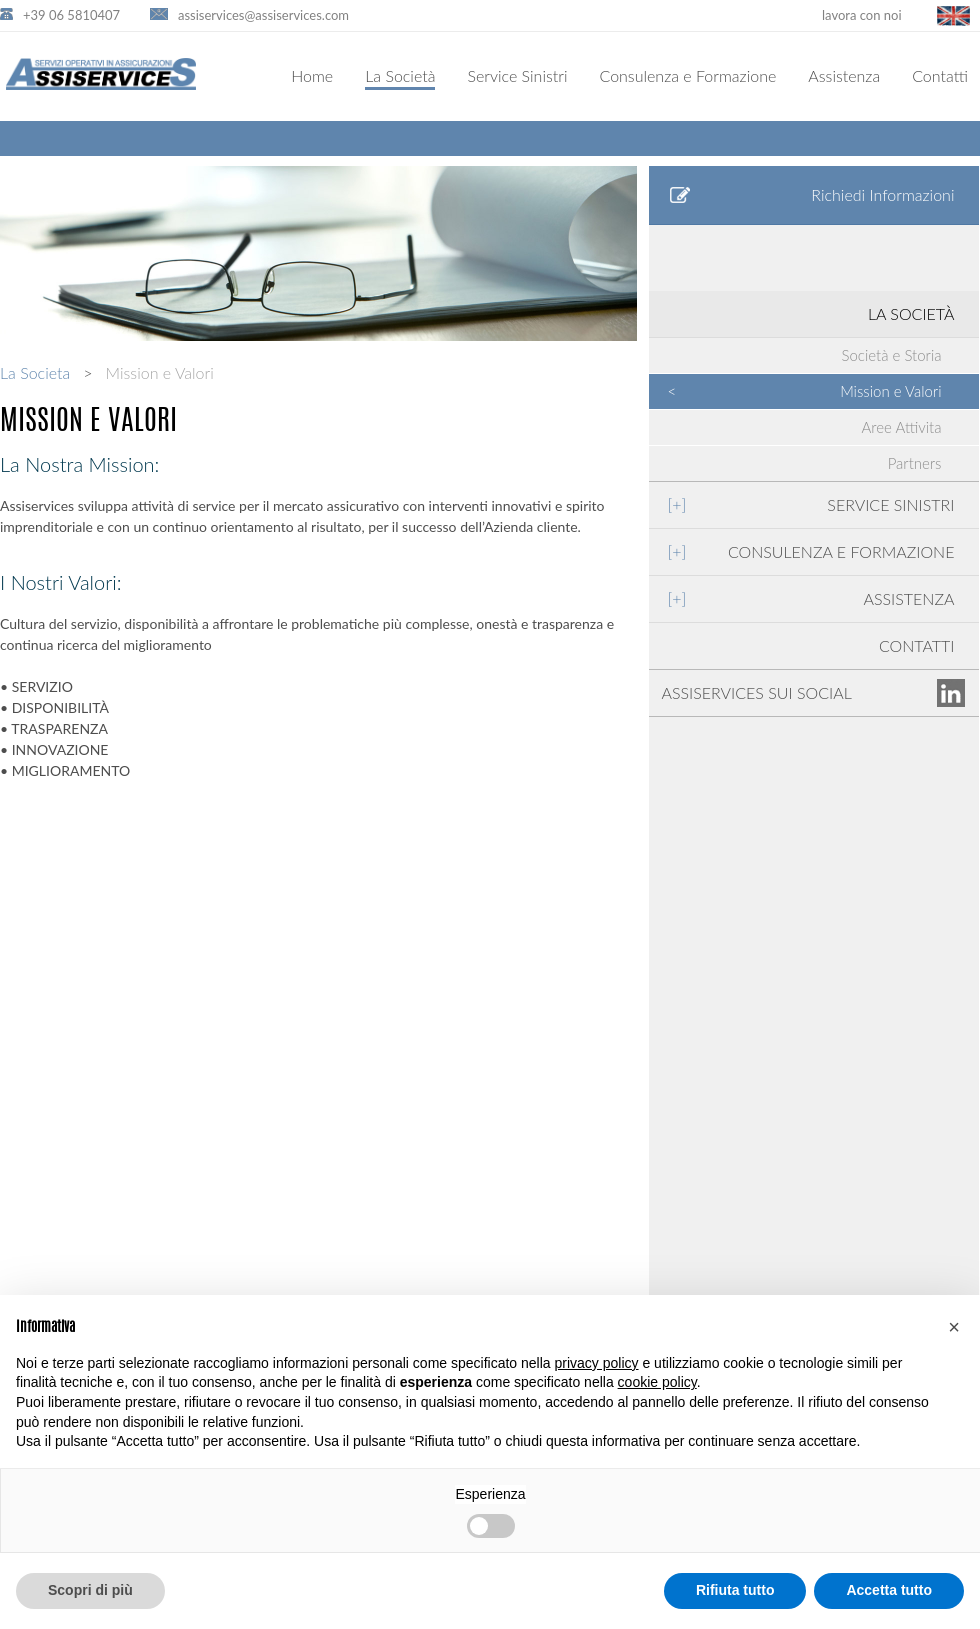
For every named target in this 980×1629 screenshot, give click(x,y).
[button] (954, 1327)
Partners (915, 463)
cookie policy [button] (657, 1382)
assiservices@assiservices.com (263, 15)
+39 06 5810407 (71, 15)
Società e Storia (892, 355)
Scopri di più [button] (90, 1590)
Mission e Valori (804, 391)
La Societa (35, 372)
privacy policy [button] (597, 1363)
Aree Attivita (902, 427)
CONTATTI (917, 645)
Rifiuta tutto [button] (735, 1590)
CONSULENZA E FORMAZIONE (810, 551)
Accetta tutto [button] (889, 1590)
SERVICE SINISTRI (810, 504)
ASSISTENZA (810, 598)
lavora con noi (862, 15)
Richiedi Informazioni (812, 194)
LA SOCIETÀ (911, 313)
